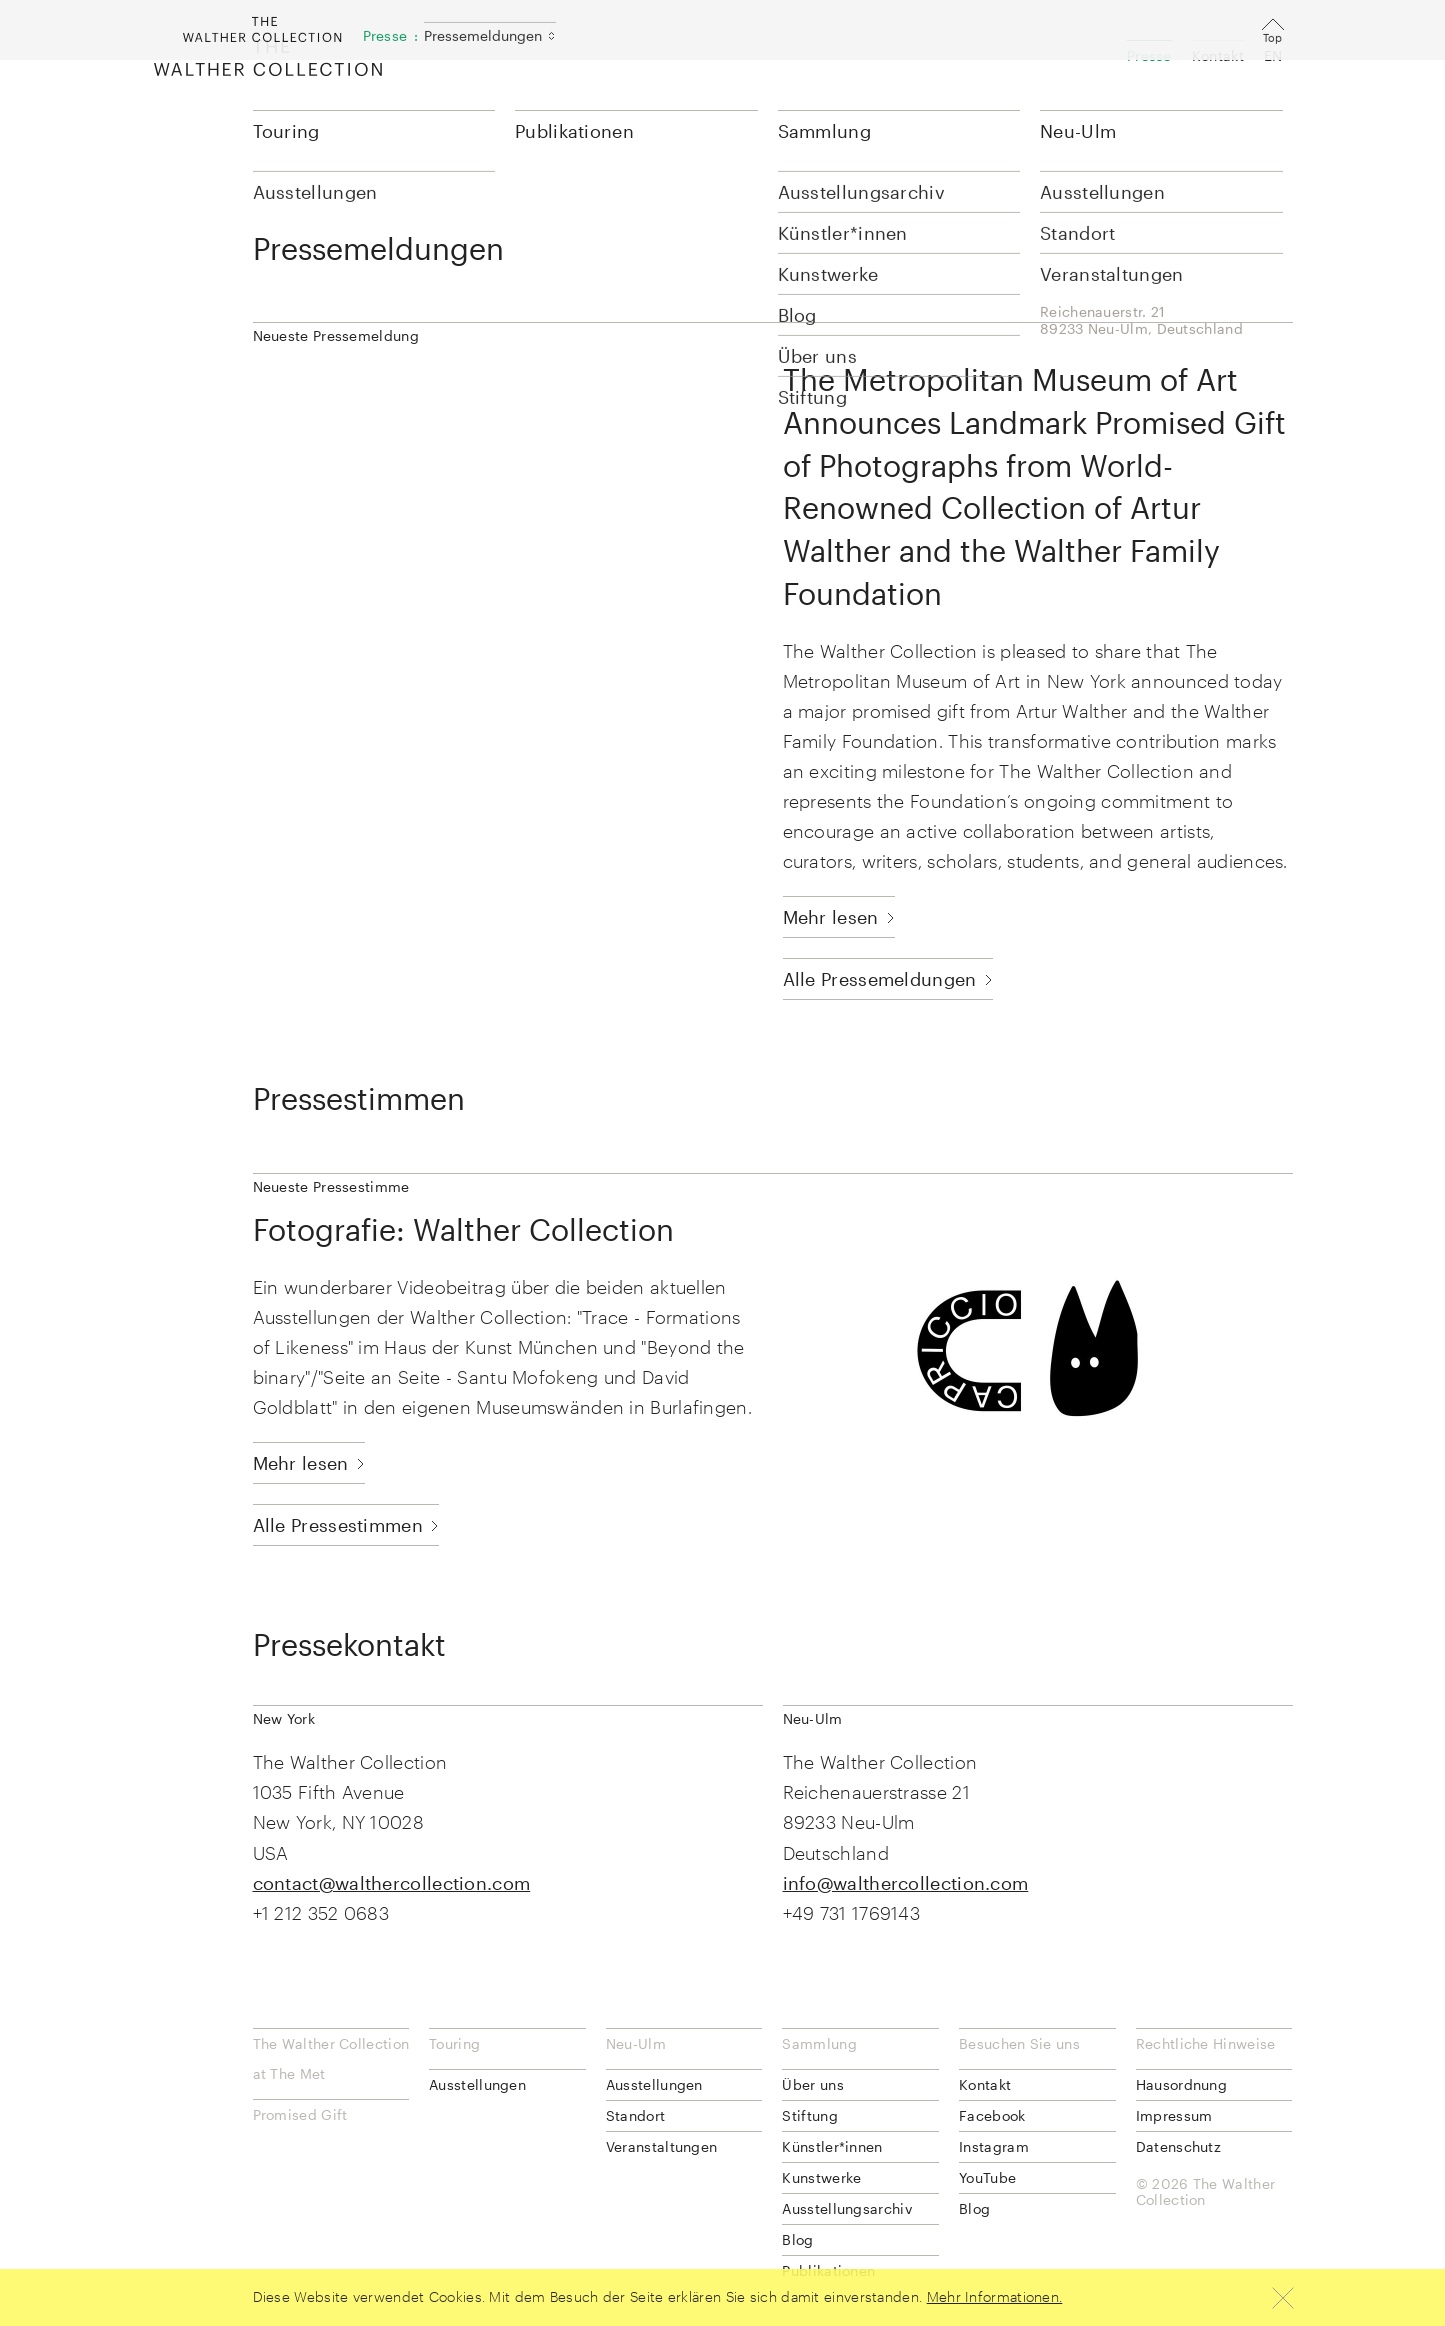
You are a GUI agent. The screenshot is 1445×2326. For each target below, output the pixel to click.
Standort (635, 2115)
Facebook (992, 2115)
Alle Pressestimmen (338, 1525)
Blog (797, 2239)
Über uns (812, 2084)
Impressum (1174, 2115)
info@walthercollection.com (906, 1883)
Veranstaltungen (662, 2146)
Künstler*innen (832, 2146)
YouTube (987, 2177)
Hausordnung (1181, 2084)
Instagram (994, 2146)
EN (1273, 55)
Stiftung (809, 2115)
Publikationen (574, 131)
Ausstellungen (477, 2084)
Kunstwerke (821, 2177)
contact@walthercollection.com (392, 1883)
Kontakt (1218, 55)
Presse (1149, 55)
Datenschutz (1178, 2146)
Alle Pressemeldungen (880, 979)
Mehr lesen (831, 917)
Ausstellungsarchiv (846, 2208)
